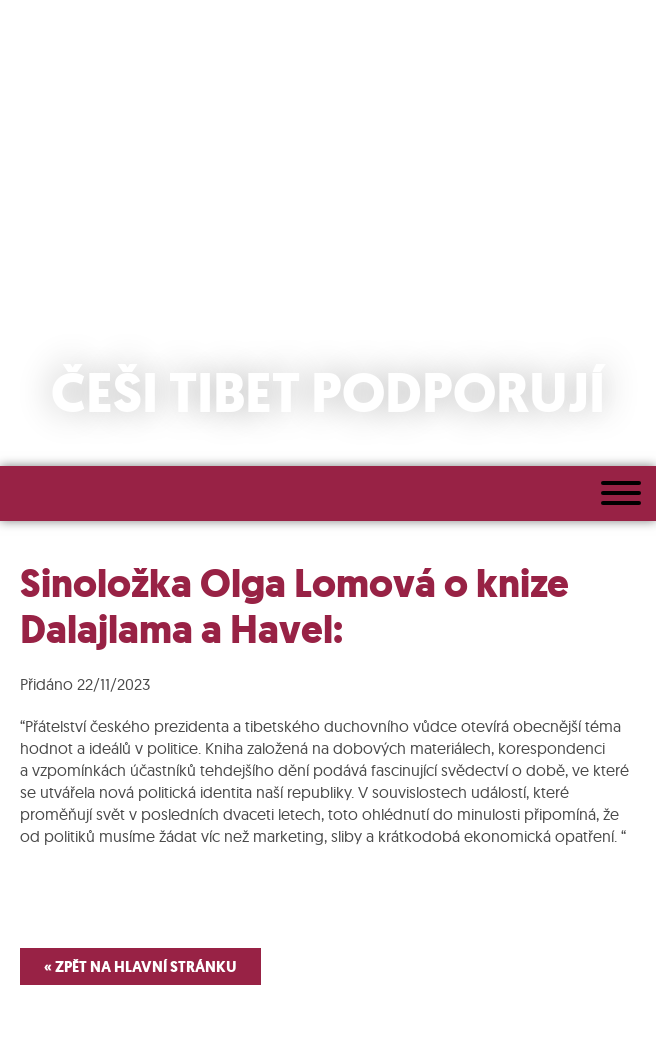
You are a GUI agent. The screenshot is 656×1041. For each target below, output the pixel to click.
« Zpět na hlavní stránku (140, 966)
